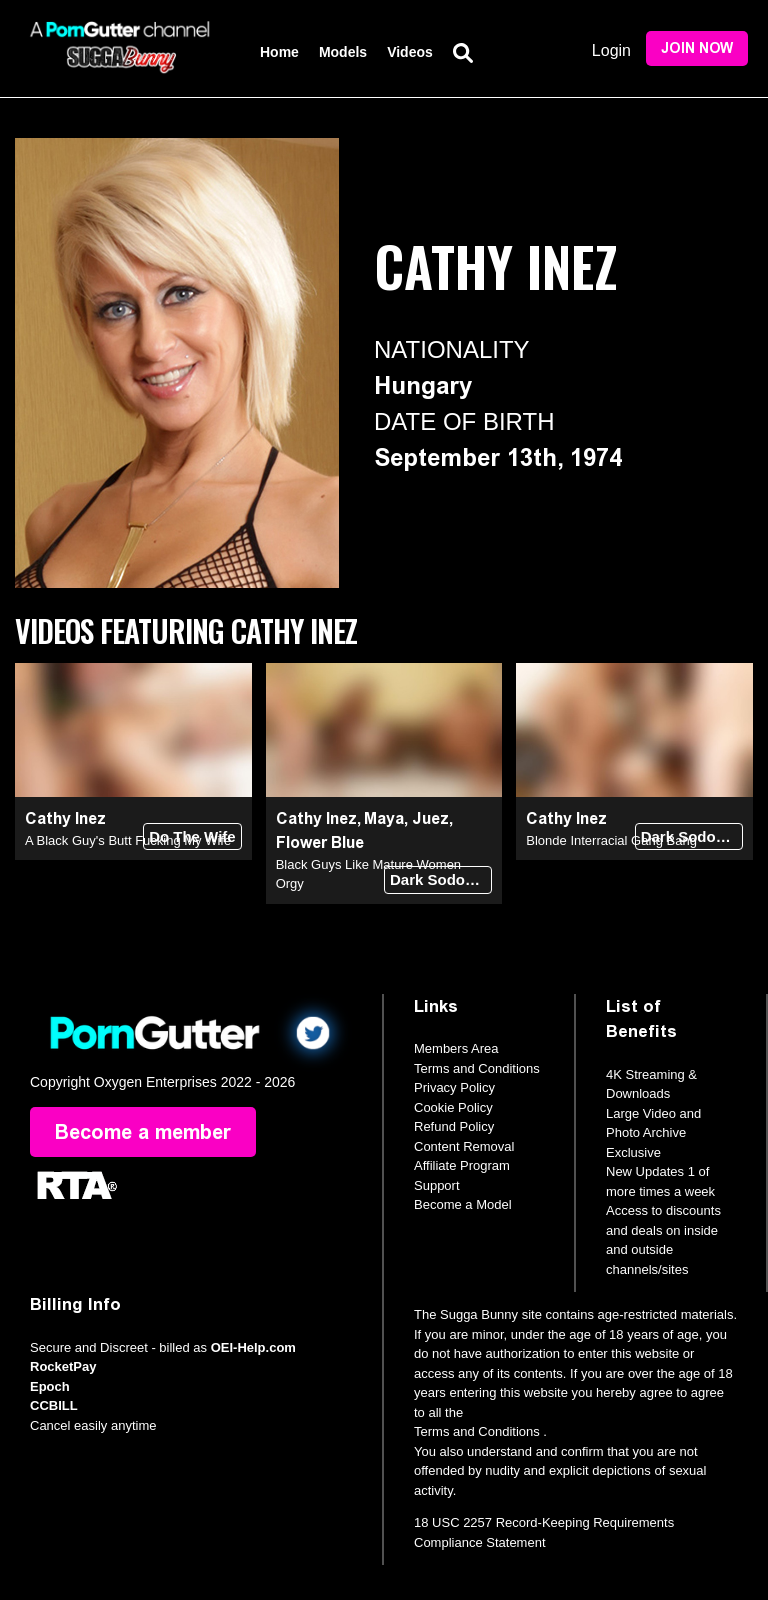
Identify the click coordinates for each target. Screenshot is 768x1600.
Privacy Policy (454, 1087)
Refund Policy (454, 1126)
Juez (430, 818)
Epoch (50, 1386)
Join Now (697, 48)
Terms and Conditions (477, 1068)
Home (279, 52)
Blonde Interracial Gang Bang (611, 840)
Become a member (143, 1132)
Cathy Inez (65, 818)
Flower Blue (320, 842)
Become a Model (463, 1204)
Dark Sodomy (438, 879)
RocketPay (63, 1366)
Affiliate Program (462, 1165)
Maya (384, 818)
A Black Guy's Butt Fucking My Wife (128, 840)
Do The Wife (192, 836)
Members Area (456, 1048)
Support (437, 1185)
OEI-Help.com (253, 1347)
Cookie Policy (453, 1107)
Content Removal (464, 1146)
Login (611, 50)
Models (343, 52)
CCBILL (54, 1405)
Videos (410, 52)
